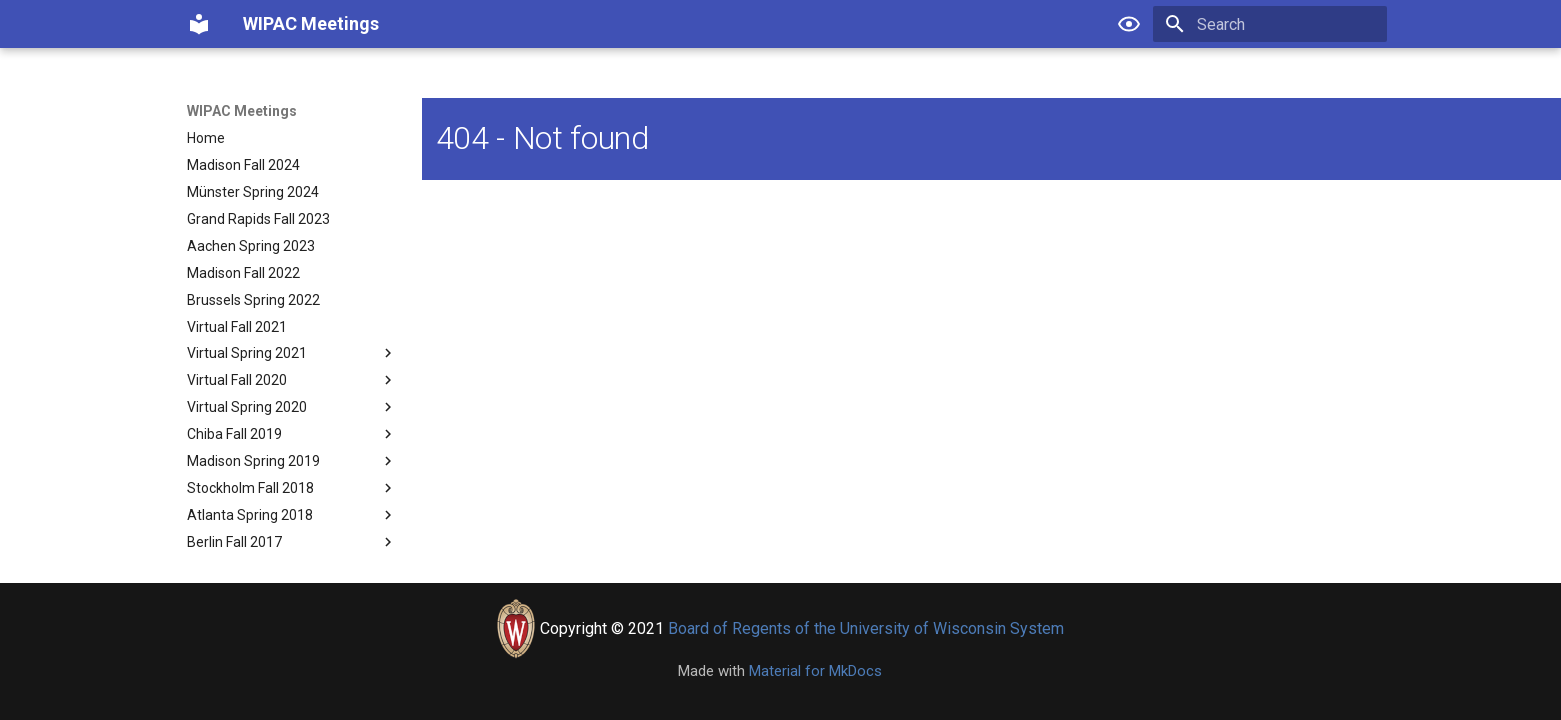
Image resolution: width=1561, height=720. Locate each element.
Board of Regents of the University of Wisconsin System (866, 628)
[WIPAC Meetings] (199, 24)
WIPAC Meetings (242, 111)
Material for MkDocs (815, 671)
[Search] (1270, 24)
